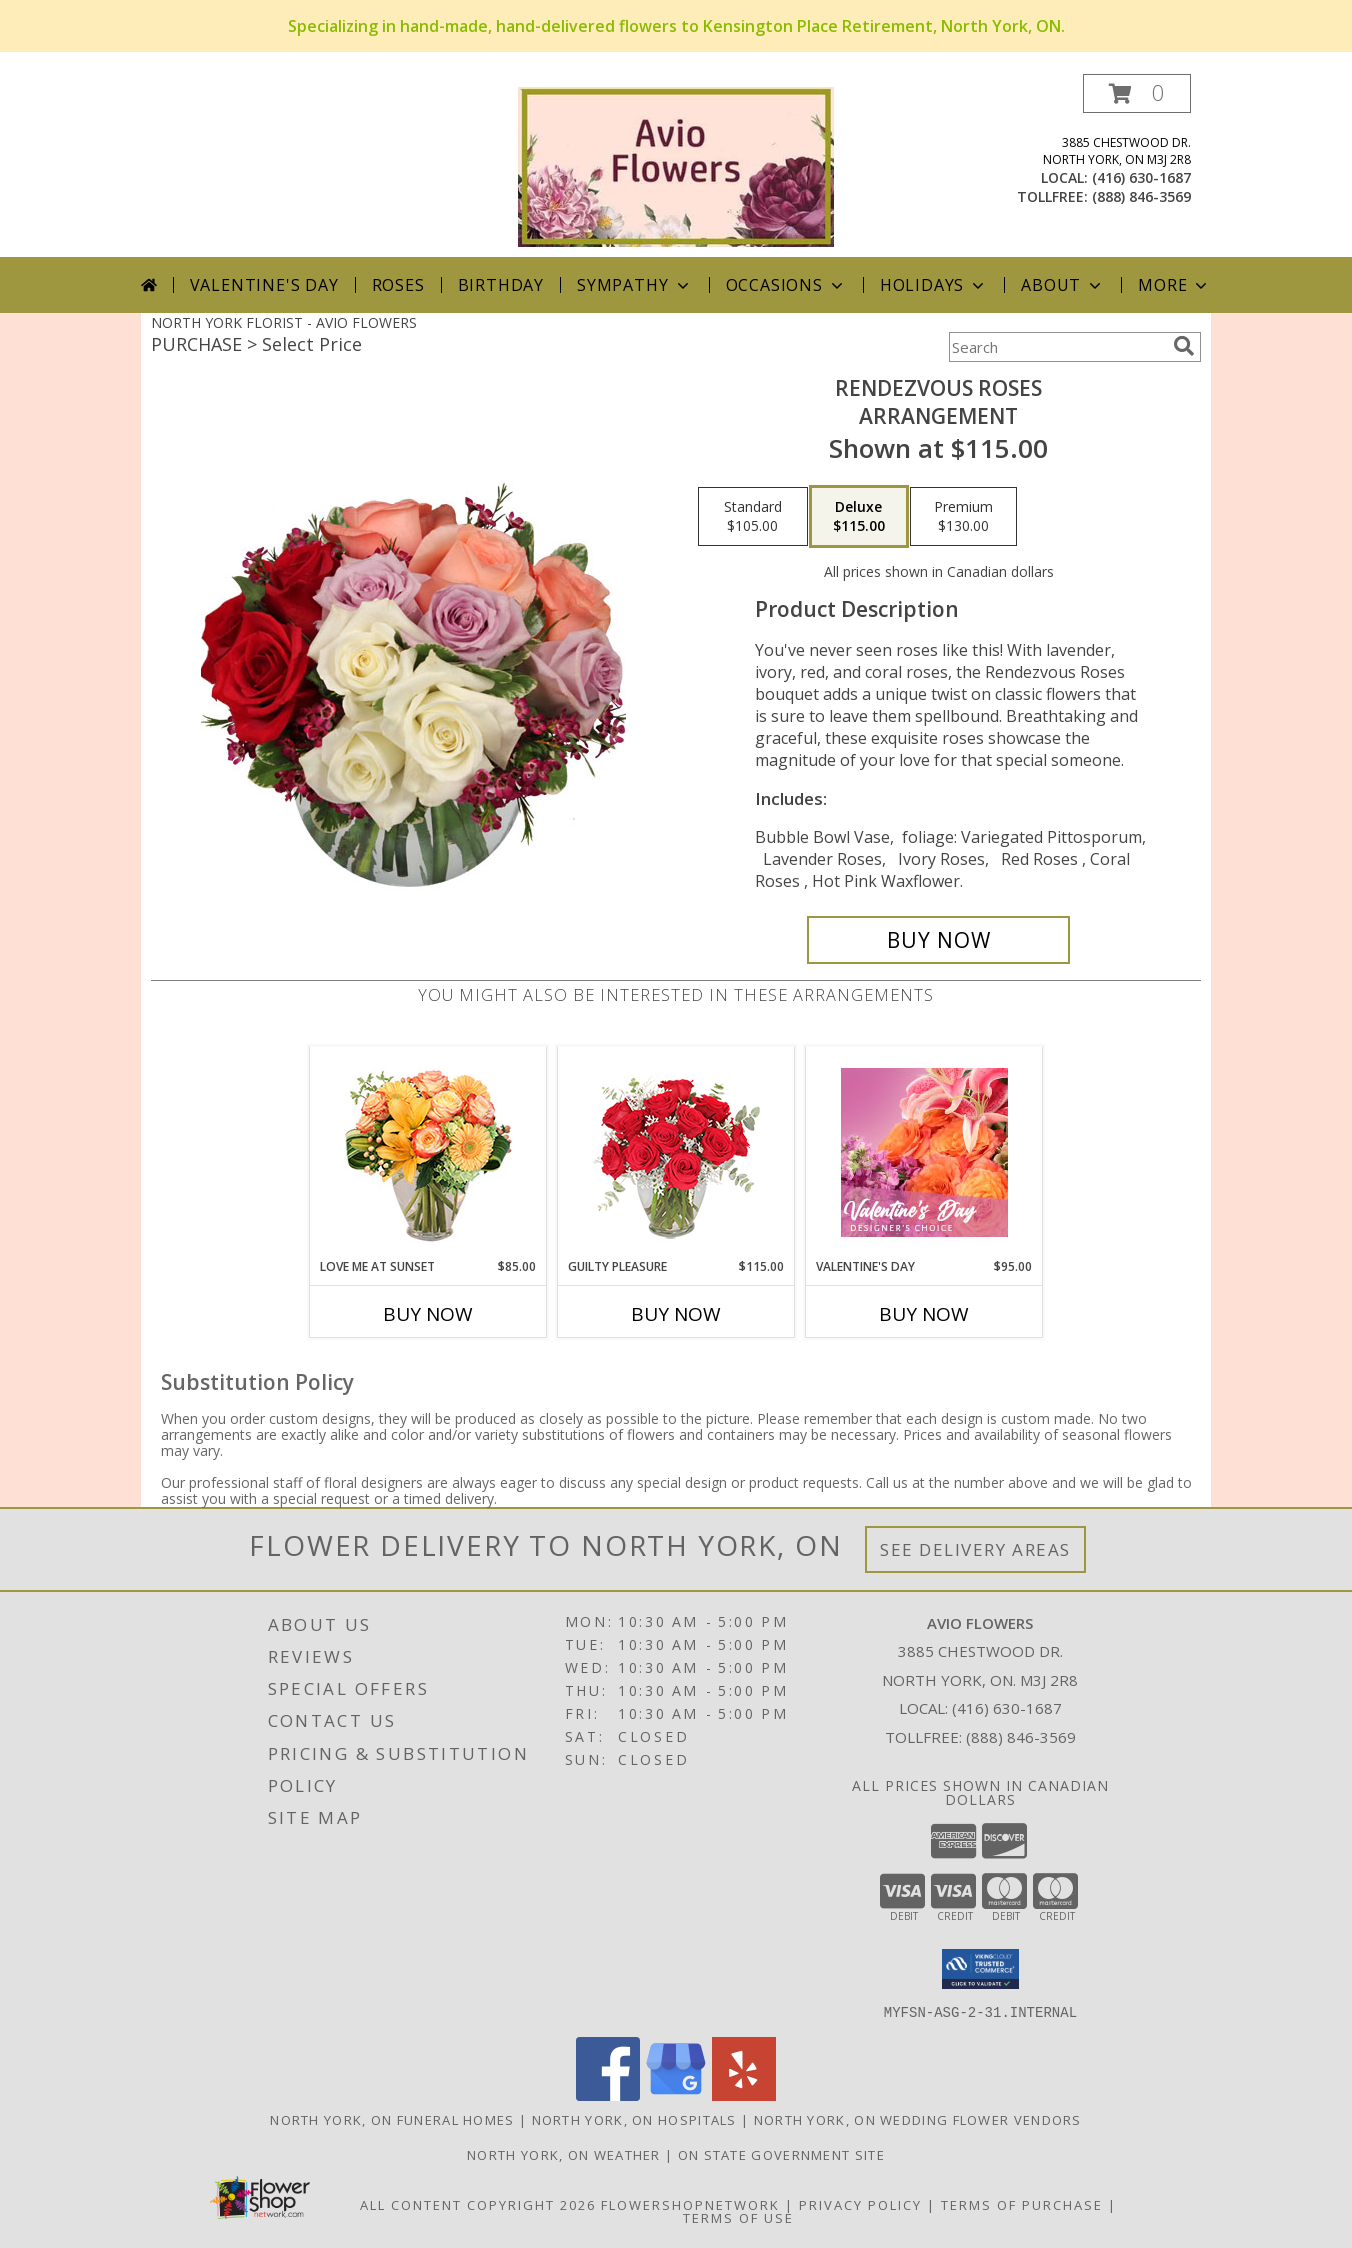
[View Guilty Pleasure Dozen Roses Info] (676, 1152)
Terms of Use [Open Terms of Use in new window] (738, 2217)
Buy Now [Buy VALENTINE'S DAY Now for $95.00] (924, 1314)
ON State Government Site (781, 2154)
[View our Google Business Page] (676, 2094)
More (1174, 285)
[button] (1137, 93)
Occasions (786, 285)
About (1063, 285)
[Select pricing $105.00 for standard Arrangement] (753, 517)
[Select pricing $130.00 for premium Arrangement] (963, 517)
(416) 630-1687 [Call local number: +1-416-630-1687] (1141, 177)
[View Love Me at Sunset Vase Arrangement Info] (428, 1152)
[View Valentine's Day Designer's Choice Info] (924, 1152)
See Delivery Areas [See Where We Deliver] (975, 1549)
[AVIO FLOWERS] (676, 165)
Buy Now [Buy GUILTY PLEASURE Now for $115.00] (676, 1314)
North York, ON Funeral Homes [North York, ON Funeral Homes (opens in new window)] (392, 2119)
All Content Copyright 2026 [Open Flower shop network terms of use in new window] (478, 2204)
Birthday (501, 285)
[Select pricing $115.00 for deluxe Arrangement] (859, 517)
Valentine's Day (264, 285)
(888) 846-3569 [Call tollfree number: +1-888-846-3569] (1141, 196)
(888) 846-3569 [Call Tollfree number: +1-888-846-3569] (1021, 1737)
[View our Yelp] (744, 2094)
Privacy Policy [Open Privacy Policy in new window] (860, 2204)
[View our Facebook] (608, 2094)
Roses (398, 285)
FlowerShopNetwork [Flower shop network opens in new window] (690, 2204)
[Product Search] (1057, 347)
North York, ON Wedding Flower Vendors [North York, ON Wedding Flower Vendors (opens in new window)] (918, 2119)
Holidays (934, 285)
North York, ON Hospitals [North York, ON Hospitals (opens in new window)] (634, 2119)
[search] (1184, 346)
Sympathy (634, 285)
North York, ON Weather (564, 2154)
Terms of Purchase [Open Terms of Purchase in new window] (1022, 2204)
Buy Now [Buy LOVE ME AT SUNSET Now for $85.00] (428, 1314)
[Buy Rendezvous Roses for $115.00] (938, 940)
